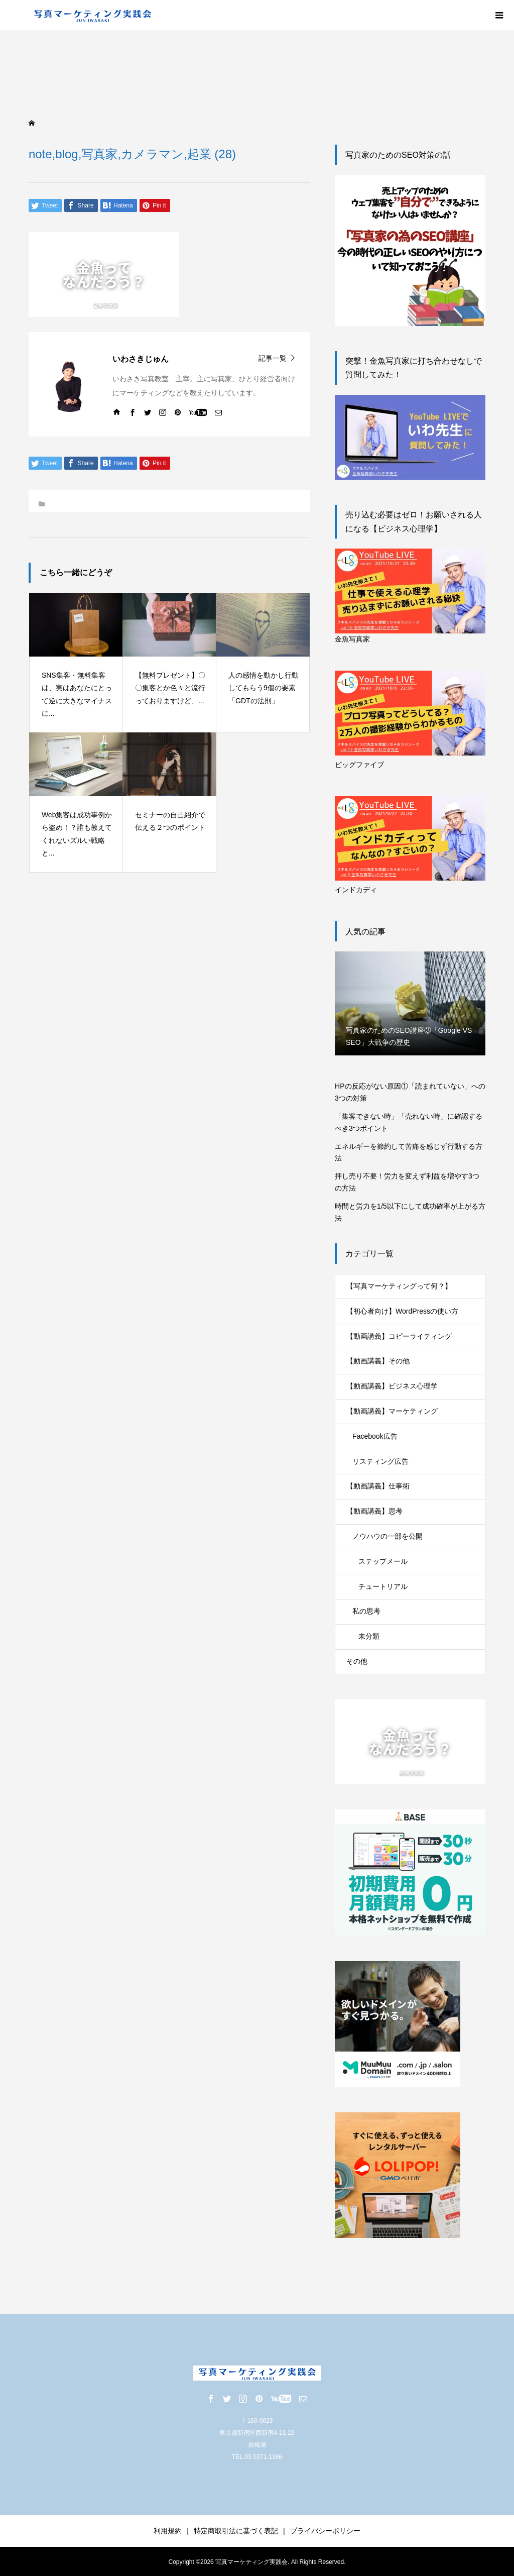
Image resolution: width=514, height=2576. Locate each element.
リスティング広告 (380, 1461)
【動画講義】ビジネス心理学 (392, 1386)
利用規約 (168, 2531)
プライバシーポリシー (325, 2531)
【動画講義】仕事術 (378, 1486)
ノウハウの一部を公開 (387, 1536)
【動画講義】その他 (378, 1361)
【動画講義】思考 (374, 1511)
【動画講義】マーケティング (392, 1411)
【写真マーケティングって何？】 (399, 1286)
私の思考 (366, 1611)
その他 (356, 1661)
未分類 (368, 1636)
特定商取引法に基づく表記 (236, 2531)
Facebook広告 (374, 1436)
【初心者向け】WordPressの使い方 (402, 1311)
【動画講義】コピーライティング (399, 1336)
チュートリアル (383, 1586)
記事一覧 (273, 358)
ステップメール (383, 1561)
